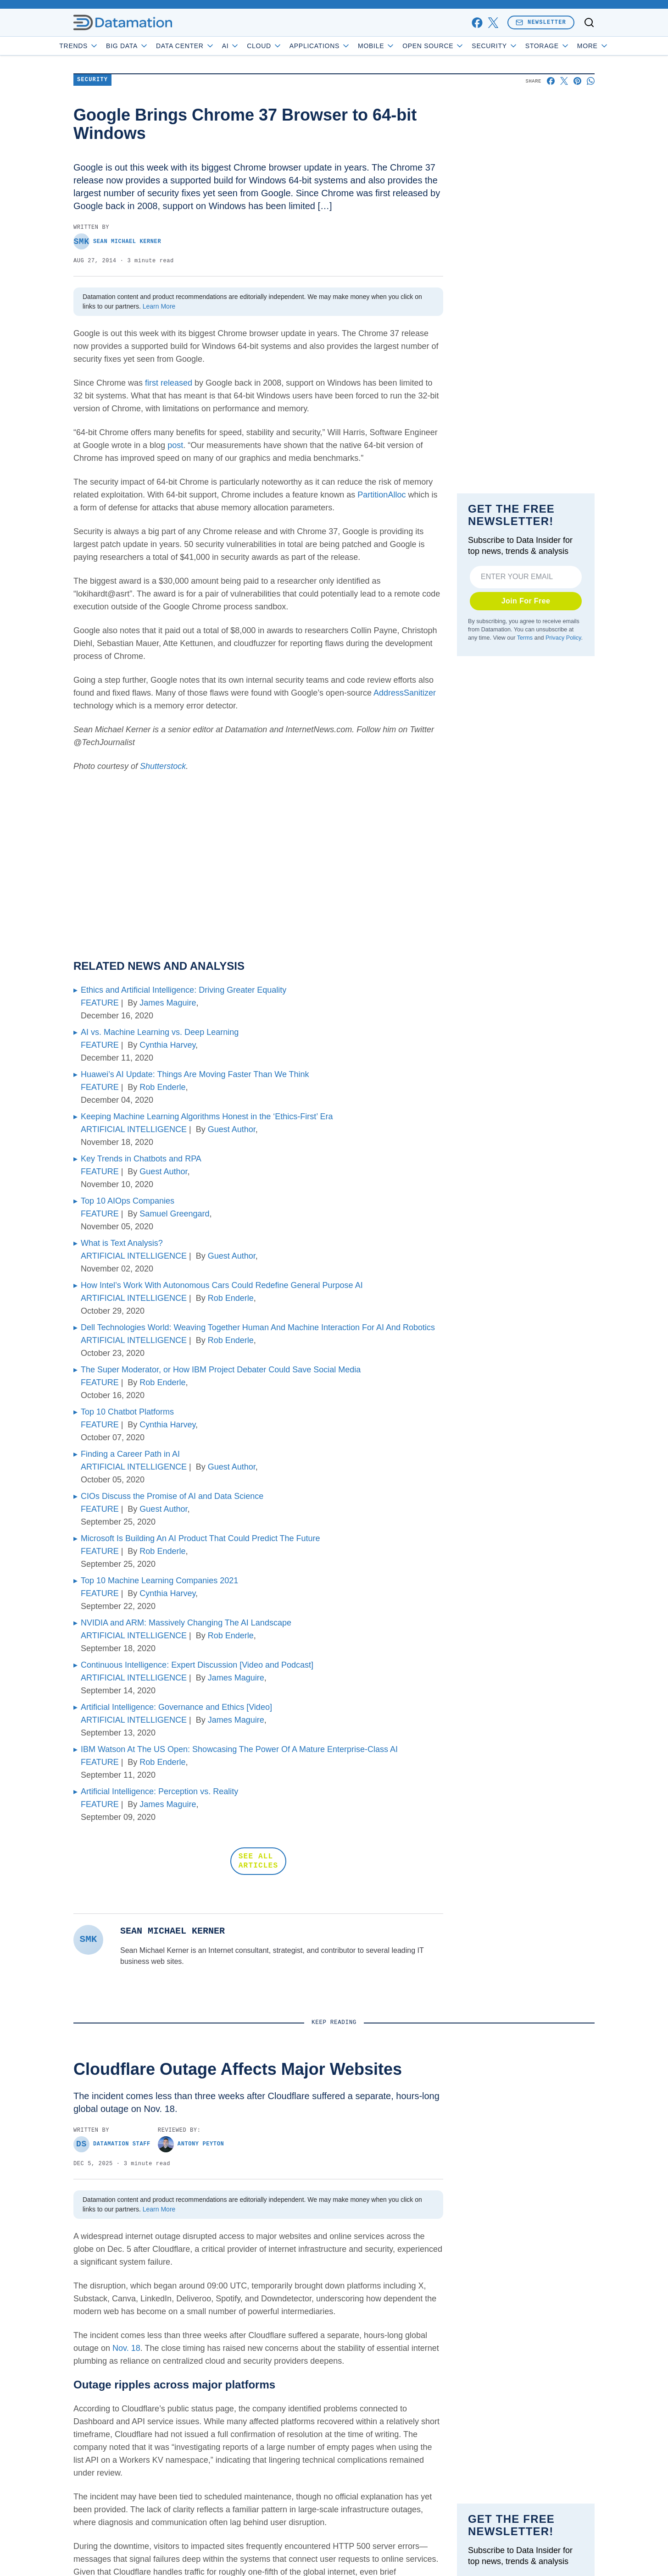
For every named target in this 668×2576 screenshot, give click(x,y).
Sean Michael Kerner (117, 241)
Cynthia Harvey (167, 1045)
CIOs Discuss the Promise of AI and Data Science (172, 1496)
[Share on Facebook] (551, 81)
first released (168, 382)
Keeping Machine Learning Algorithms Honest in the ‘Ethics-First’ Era (207, 1116)
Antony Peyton (191, 2144)
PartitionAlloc (381, 494)
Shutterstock (163, 766)
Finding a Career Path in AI (130, 1454)
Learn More (159, 306)
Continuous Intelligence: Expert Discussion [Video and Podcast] (197, 1664)
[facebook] (477, 22)
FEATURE (100, 1002)
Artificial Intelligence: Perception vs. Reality (159, 1791)
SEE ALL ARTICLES (258, 1861)
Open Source (459, 45)
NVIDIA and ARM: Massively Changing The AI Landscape (186, 1622)
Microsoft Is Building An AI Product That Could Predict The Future (200, 1538)
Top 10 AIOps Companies (127, 1200)
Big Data (153, 45)
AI (257, 45)
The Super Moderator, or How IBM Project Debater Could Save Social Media (221, 1369)
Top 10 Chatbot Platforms (127, 1411)
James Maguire (167, 1002)
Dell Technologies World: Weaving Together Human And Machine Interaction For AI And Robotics (258, 1327)
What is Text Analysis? (122, 1243)
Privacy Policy (563, 638)
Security (521, 45)
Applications (345, 45)
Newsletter (541, 22)
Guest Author (232, 1129)
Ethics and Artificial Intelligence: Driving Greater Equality (183, 990)
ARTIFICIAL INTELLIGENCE (134, 1129)
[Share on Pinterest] (577, 81)
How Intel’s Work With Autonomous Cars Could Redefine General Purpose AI (222, 1285)
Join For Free (526, 601)
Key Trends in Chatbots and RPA (141, 1158)
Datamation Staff (111, 2144)
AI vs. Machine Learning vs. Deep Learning (160, 1032)
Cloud (290, 45)
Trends (105, 45)
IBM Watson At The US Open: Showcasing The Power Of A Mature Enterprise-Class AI (239, 1749)
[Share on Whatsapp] (591, 81)
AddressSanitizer (404, 692)
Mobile (402, 45)
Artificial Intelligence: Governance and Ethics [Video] (176, 1707)
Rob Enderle (162, 1087)
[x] (493, 22)
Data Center (211, 45)
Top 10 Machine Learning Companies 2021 (159, 1580)
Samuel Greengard (174, 1213)
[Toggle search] (589, 22)
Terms (525, 638)
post (175, 445)
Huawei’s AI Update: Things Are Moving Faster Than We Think (195, 1074)
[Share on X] (564, 81)
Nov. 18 (126, 2348)
